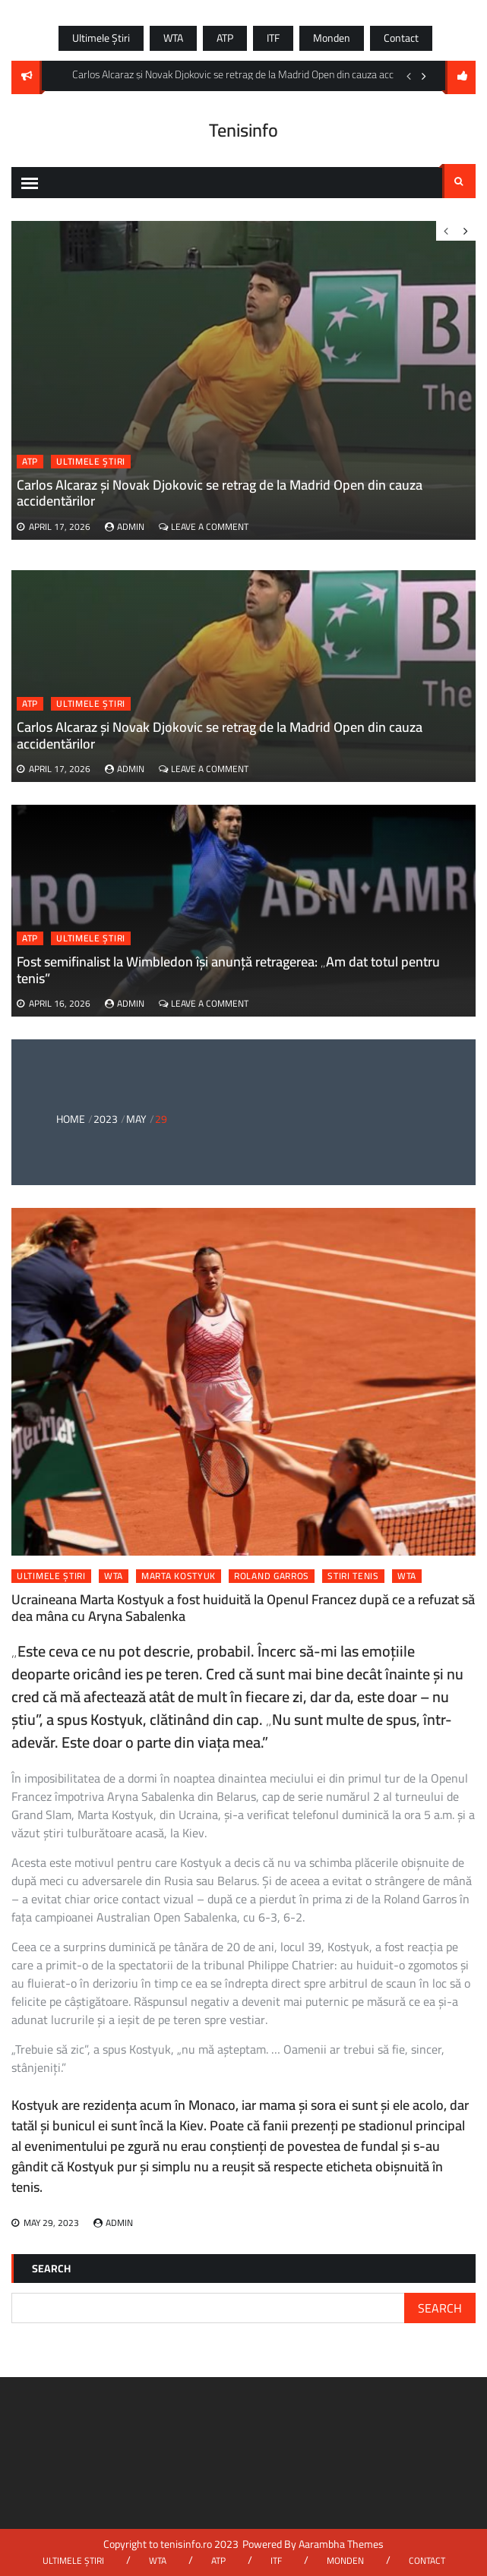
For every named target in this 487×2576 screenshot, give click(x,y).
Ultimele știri (101, 38)
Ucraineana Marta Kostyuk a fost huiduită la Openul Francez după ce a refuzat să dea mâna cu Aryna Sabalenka (243, 1608)
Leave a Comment (209, 768)
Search (458, 181)
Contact (401, 38)
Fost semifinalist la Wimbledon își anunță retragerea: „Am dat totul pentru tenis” (228, 970)
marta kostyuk (178, 1576)
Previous (408, 76)
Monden (331, 38)
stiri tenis (353, 1576)
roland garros (271, 1576)
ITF (273, 38)
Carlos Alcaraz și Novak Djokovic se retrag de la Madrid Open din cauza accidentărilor (219, 735)
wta (406, 1576)
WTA (173, 38)
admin (130, 768)
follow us (460, 77)
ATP (225, 38)
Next (424, 76)
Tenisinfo (243, 130)
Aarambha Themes (341, 2544)
